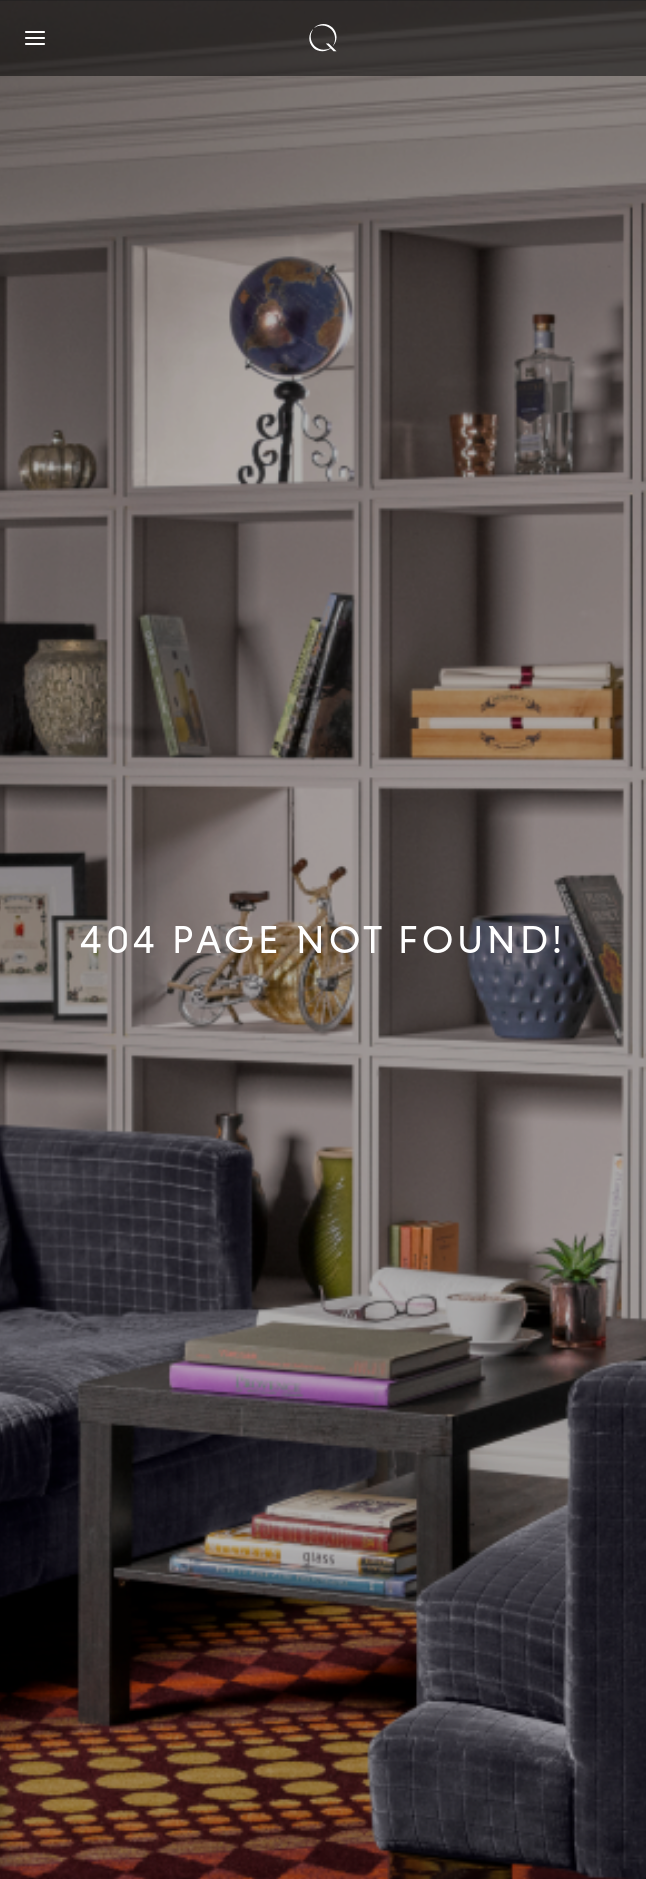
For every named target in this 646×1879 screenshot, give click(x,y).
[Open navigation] (35, 38)
